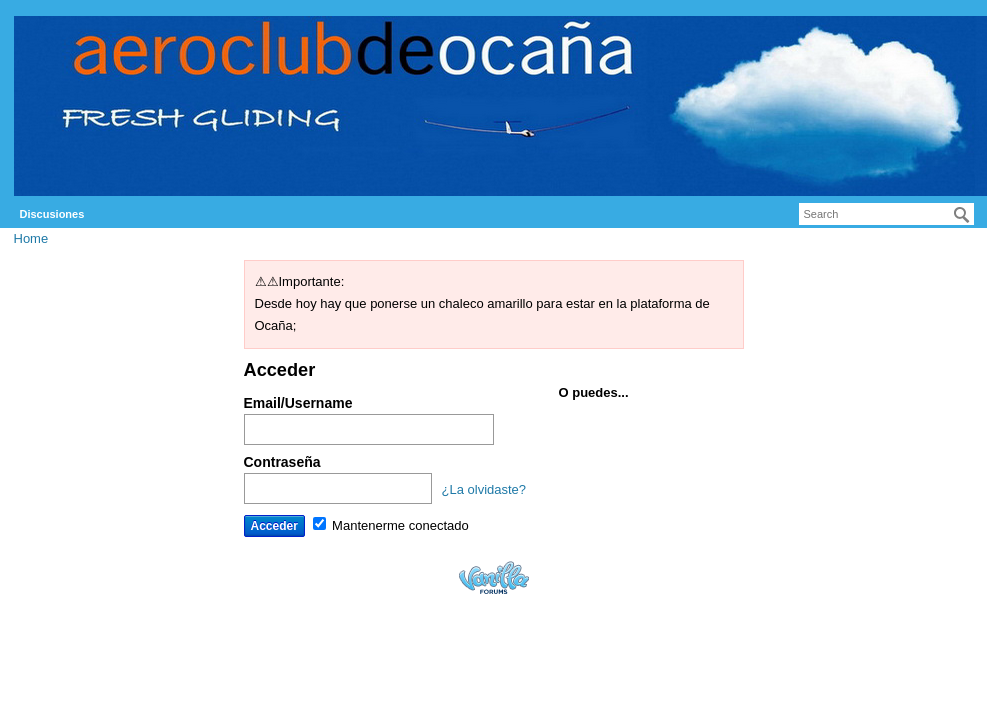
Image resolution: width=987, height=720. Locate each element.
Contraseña (282, 462)
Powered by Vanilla (494, 577)
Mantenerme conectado (391, 525)
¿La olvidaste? (484, 489)
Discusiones (52, 214)
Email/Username (298, 403)
